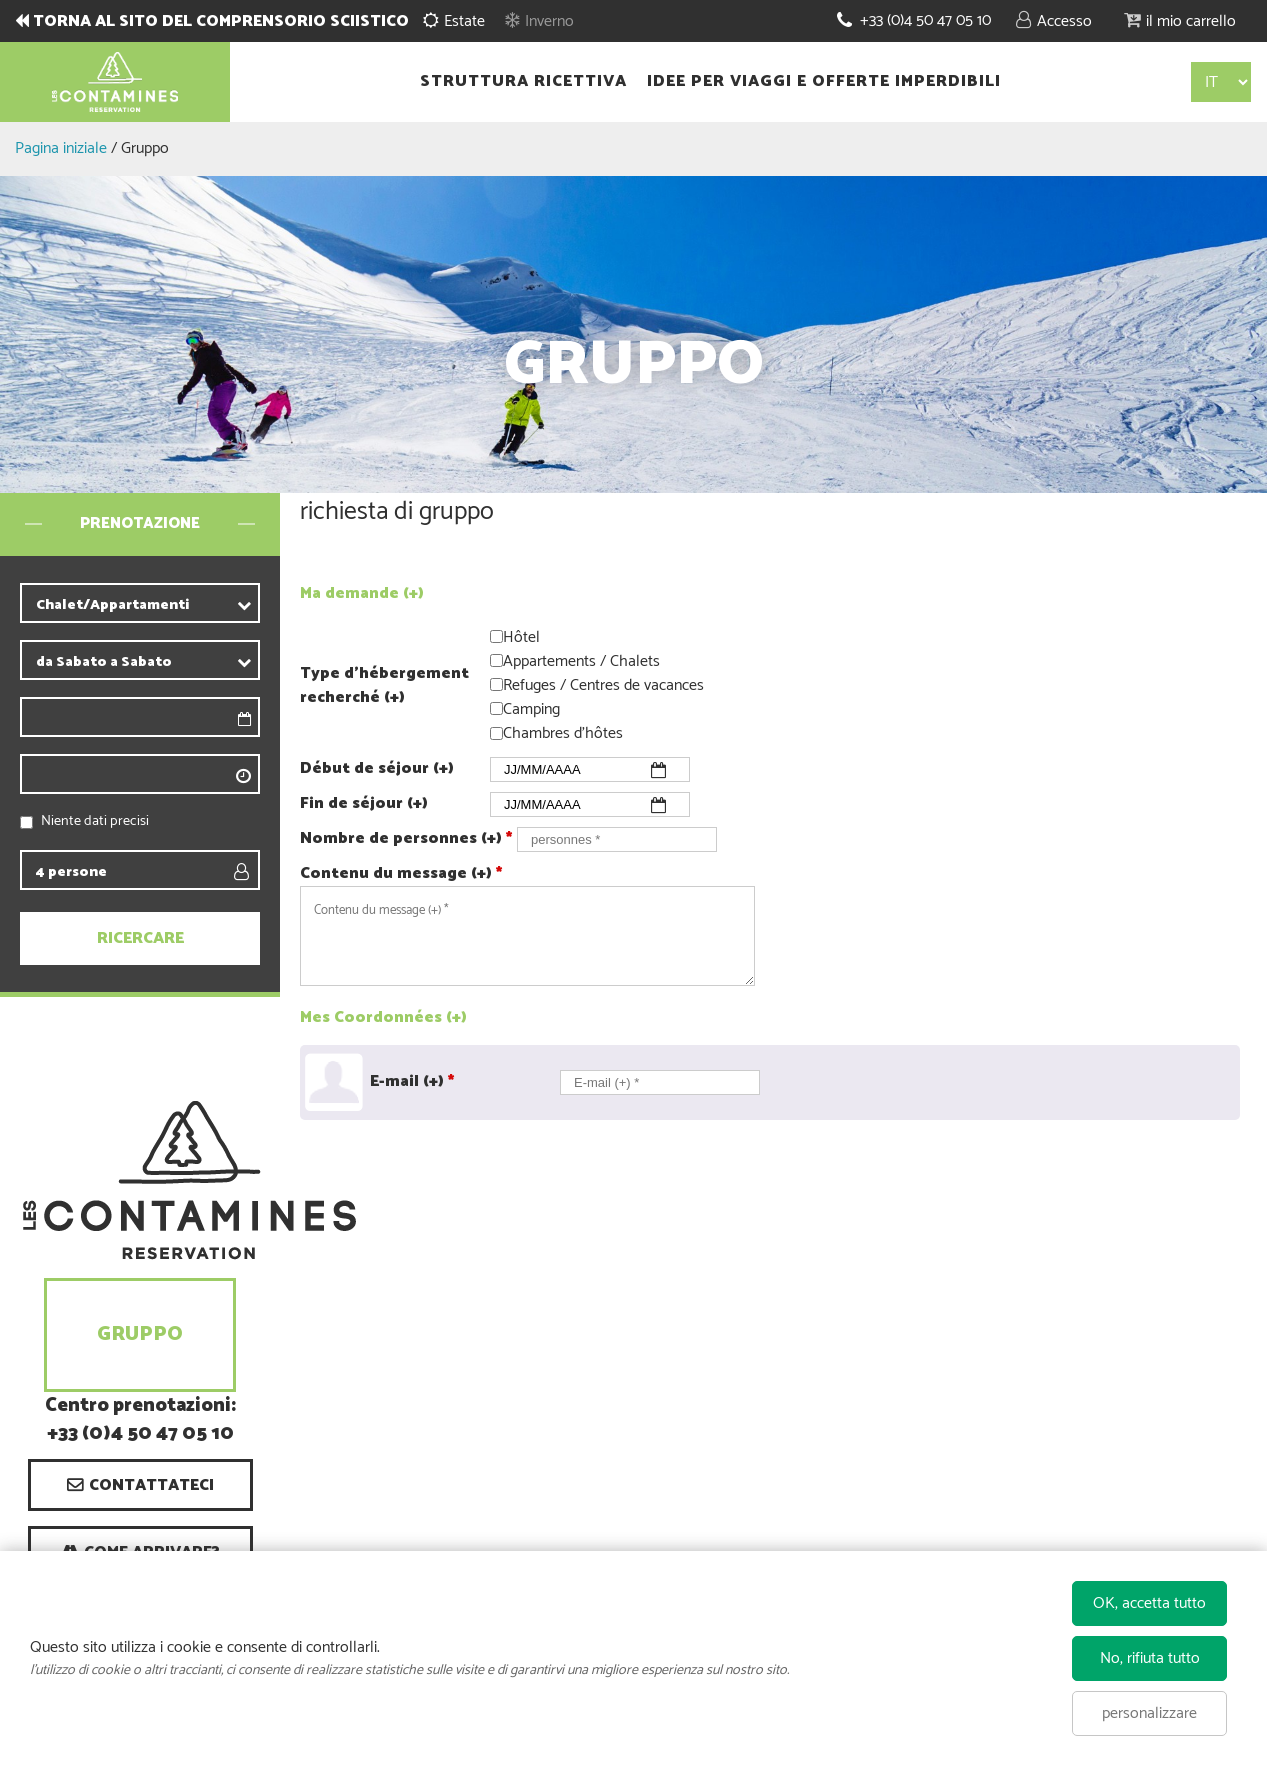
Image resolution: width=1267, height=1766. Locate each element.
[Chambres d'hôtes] (496, 733)
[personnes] (617, 839)
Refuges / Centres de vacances (603, 685)
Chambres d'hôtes (563, 734)
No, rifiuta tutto (1150, 1658)
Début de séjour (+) (377, 769)
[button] (1180, 20)
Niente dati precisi (95, 821)
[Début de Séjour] (590, 769)
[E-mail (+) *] (660, 1082)
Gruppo (140, 1334)
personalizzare (1149, 1713)
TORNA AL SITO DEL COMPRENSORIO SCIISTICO (221, 22)
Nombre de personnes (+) (406, 839)
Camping (531, 709)
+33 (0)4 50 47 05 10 (925, 20)
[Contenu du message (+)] (527, 936)
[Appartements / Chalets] (496, 660)
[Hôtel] (496, 636)
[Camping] (496, 708)
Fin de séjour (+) (364, 804)
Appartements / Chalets (581, 661)
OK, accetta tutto (1149, 1603)
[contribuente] (175, 605)
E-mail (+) (412, 1082)
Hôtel (521, 637)
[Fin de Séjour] (590, 804)
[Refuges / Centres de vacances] (496, 684)
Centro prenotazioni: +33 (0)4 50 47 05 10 (140, 1421)
